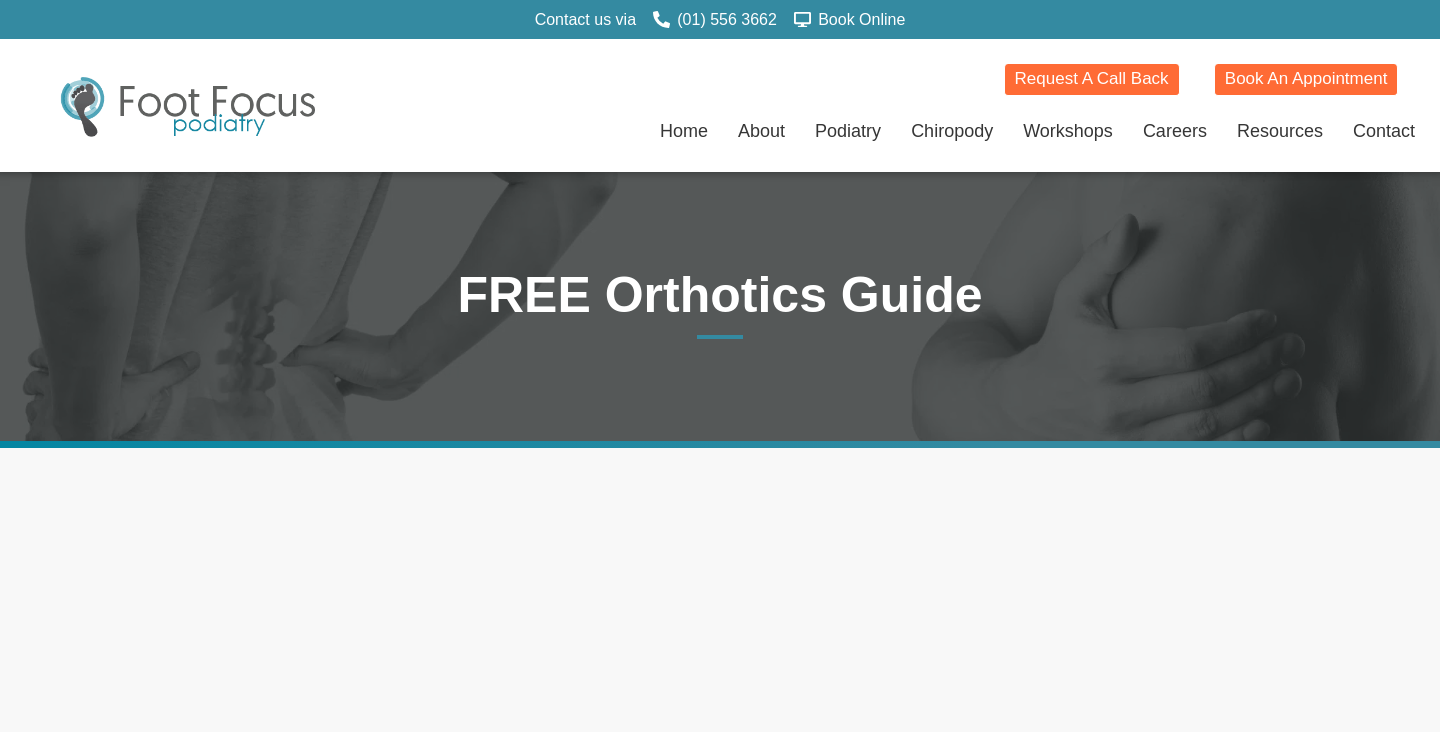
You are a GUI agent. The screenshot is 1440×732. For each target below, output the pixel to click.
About (761, 131)
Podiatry (848, 131)
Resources (1280, 131)
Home (684, 131)
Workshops (1068, 131)
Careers (1175, 131)
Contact (1384, 131)
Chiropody (952, 131)
